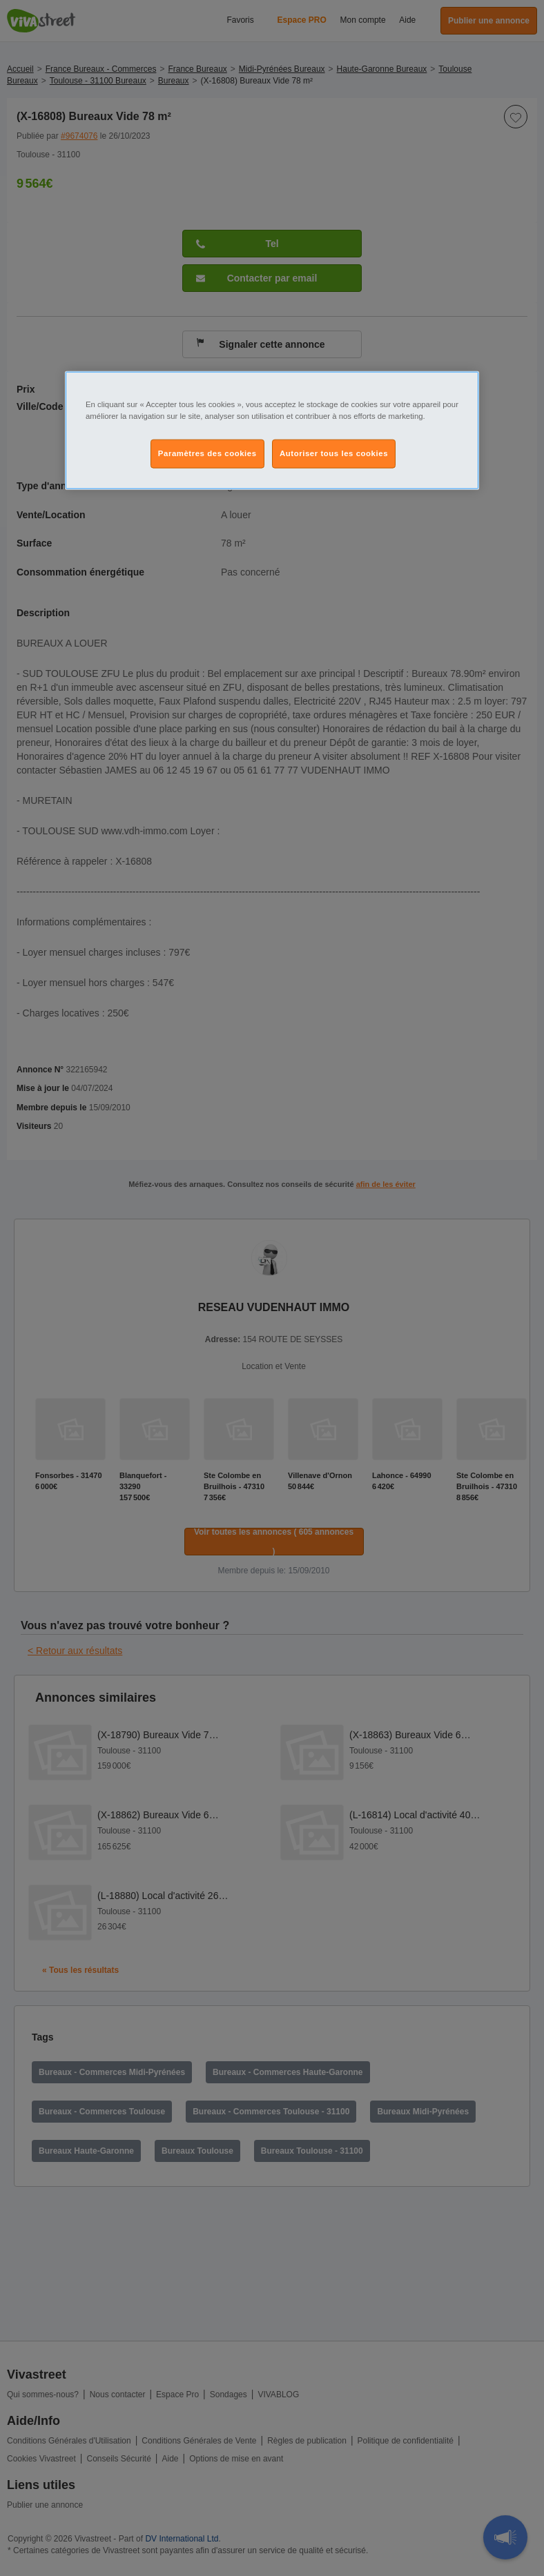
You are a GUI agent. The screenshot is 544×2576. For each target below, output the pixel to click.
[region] (272, 430)
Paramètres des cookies (207, 453)
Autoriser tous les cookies (334, 453)
